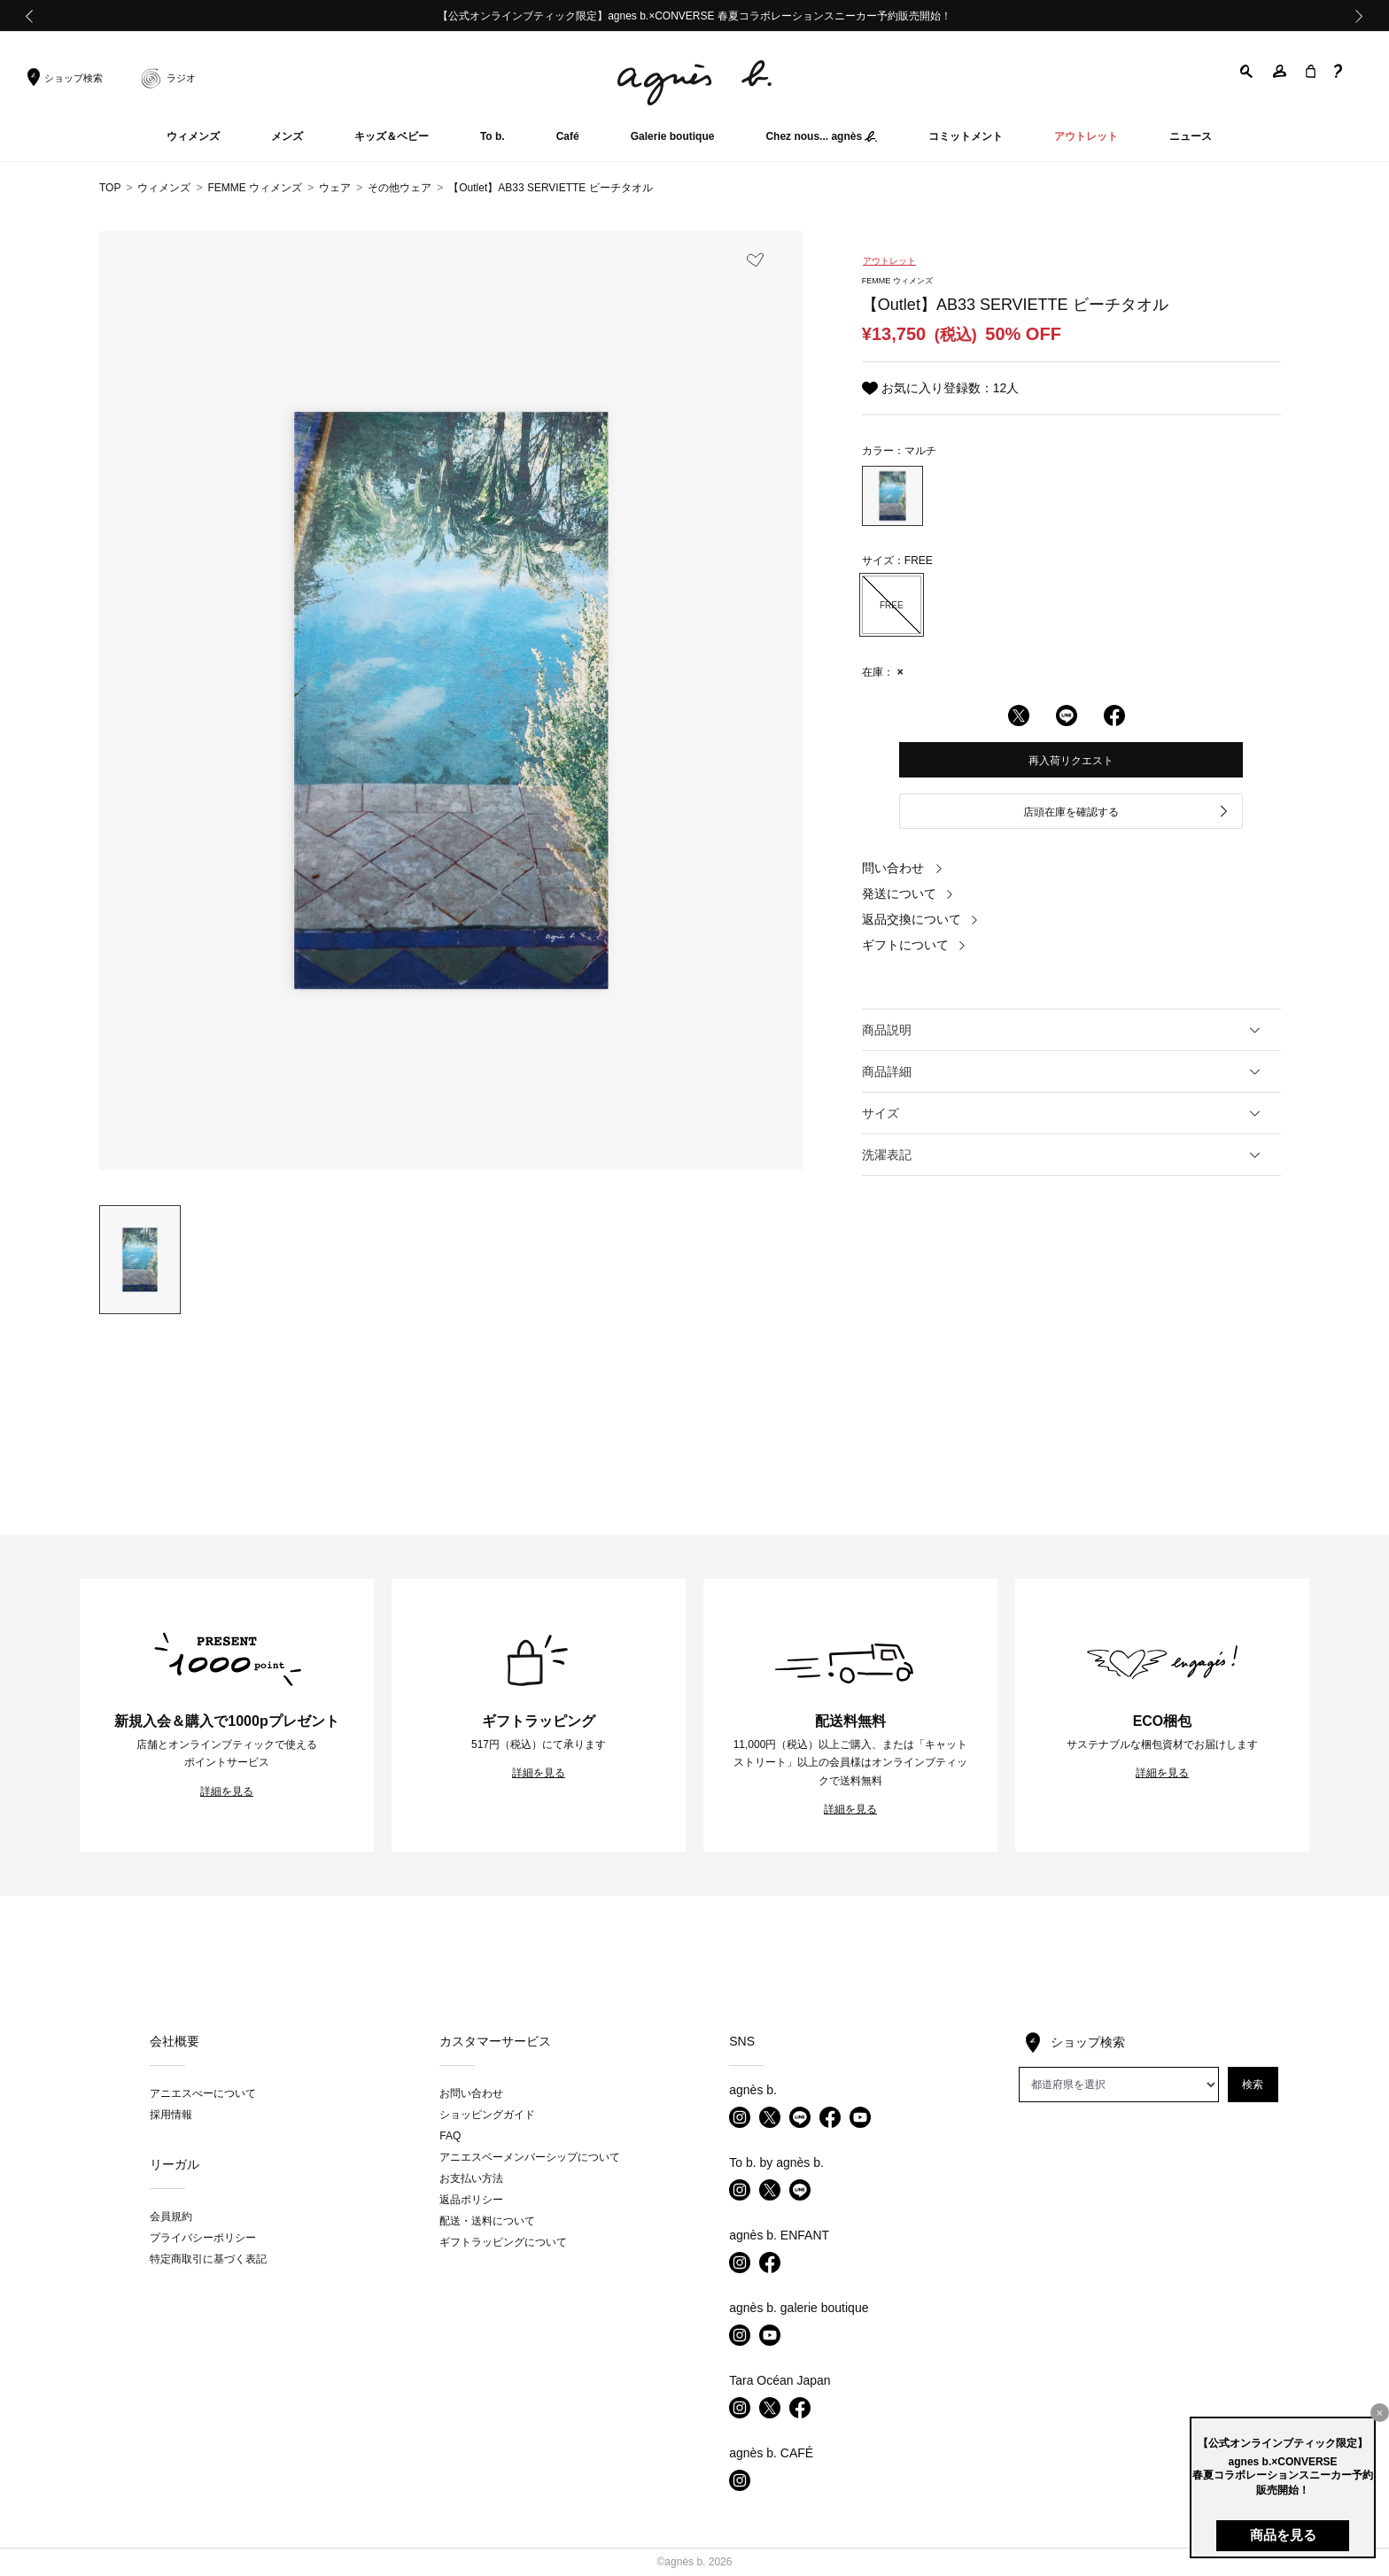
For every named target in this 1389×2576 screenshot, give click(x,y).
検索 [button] (1252, 2084)
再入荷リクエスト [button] (1071, 760)
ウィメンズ (163, 188)
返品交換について (920, 919)
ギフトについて (914, 945)
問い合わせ (902, 868)
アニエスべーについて (203, 2093)
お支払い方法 (471, 2178)
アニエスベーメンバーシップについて (529, 2157)
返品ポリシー (471, 2199)
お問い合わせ (471, 2093)
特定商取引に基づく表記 (208, 2259)
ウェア (335, 188)
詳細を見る (226, 1791)
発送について (908, 893)
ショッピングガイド (487, 2114)
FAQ (450, 2136)
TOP (109, 188)
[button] (1247, 71)
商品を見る (1283, 2534)
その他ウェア (399, 188)
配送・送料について (487, 2221)
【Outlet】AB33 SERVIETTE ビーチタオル (550, 188)
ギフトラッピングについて (503, 2242)
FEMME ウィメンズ (254, 188)
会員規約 (171, 2216)
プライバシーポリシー (203, 2238)
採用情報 (171, 2114)
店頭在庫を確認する (1126, 812)
